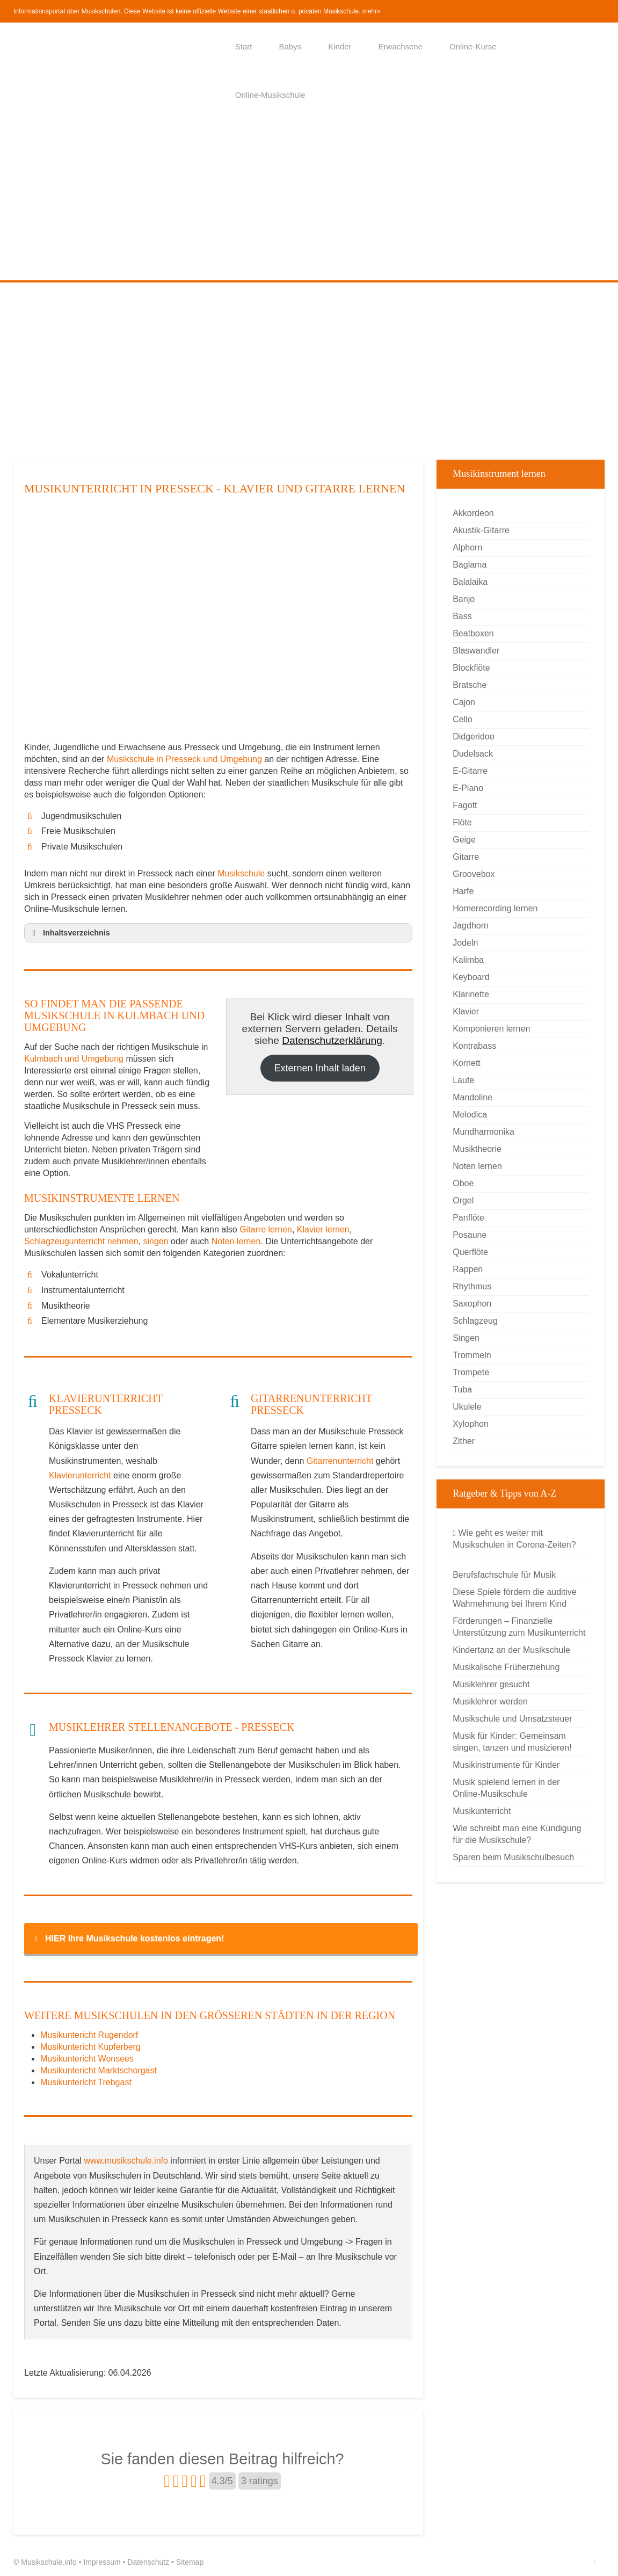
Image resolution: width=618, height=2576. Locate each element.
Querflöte (470, 1252)
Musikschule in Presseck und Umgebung (185, 759)
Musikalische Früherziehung (506, 1667)
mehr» (371, 11)
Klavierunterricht (80, 1475)
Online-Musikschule (270, 94)
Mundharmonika (483, 1131)
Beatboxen (473, 633)
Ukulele (467, 1406)
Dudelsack (473, 753)
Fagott (465, 805)
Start (243, 46)
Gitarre (466, 856)
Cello (462, 719)
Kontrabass (474, 1045)
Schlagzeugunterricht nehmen (81, 1241)
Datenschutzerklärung (332, 1040)
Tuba (462, 1389)
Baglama (469, 564)
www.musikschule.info (126, 2160)
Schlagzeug (475, 1320)
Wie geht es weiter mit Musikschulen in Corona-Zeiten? (514, 1538)
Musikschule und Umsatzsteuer (512, 1718)
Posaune (469, 1234)
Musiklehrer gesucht (491, 1684)
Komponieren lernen (491, 1028)
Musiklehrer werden (490, 1701)
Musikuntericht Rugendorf (89, 2035)
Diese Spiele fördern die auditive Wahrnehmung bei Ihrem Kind (514, 1597)
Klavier (466, 1011)
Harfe (463, 891)
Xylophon (471, 1423)
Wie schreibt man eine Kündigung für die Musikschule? (517, 1834)
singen (155, 1241)
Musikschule (241, 873)
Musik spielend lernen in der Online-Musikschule (506, 1787)
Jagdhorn (471, 925)
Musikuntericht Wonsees (87, 2058)
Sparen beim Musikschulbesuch (513, 1857)
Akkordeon (473, 513)
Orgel (463, 1200)
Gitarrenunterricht (340, 1460)
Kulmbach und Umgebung (73, 1058)
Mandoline (472, 1097)
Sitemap (189, 2562)
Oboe (463, 1183)
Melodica (470, 1114)
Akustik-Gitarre (481, 530)
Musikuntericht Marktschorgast (98, 2070)
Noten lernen (236, 1241)
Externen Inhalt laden (320, 1068)
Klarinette (471, 994)
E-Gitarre (470, 770)
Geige (464, 839)
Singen (466, 1338)
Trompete (471, 1372)
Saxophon (472, 1303)
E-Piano (468, 788)
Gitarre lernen (265, 1229)
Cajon (464, 702)
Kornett (467, 1063)
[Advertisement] (309, 200)
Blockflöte (471, 667)
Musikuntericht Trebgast (86, 2082)
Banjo (464, 599)
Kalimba (468, 959)
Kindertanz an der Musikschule (511, 1650)
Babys (290, 46)
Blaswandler (476, 650)
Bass (462, 616)
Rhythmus (472, 1286)
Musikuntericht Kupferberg (90, 2046)
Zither (464, 1441)
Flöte (462, 822)
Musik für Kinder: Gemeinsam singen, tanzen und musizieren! (512, 1741)
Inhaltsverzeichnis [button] (69, 932)
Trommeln (472, 1355)
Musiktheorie (477, 1148)
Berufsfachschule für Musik (504, 1574)
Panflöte (468, 1217)
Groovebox (474, 874)
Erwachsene (401, 46)
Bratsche (469, 685)
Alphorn (467, 547)
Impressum (101, 2562)
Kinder (339, 46)
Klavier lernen (323, 1229)
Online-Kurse (473, 46)
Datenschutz (148, 2562)
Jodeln (465, 942)
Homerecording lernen (495, 908)
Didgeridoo (473, 736)
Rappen (468, 1269)
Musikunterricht (482, 1811)
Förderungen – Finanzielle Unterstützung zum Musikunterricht (519, 1626)
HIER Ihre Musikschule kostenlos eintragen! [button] (127, 1938)
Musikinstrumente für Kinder (506, 1764)
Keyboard (471, 977)
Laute (463, 1080)
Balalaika (470, 581)
